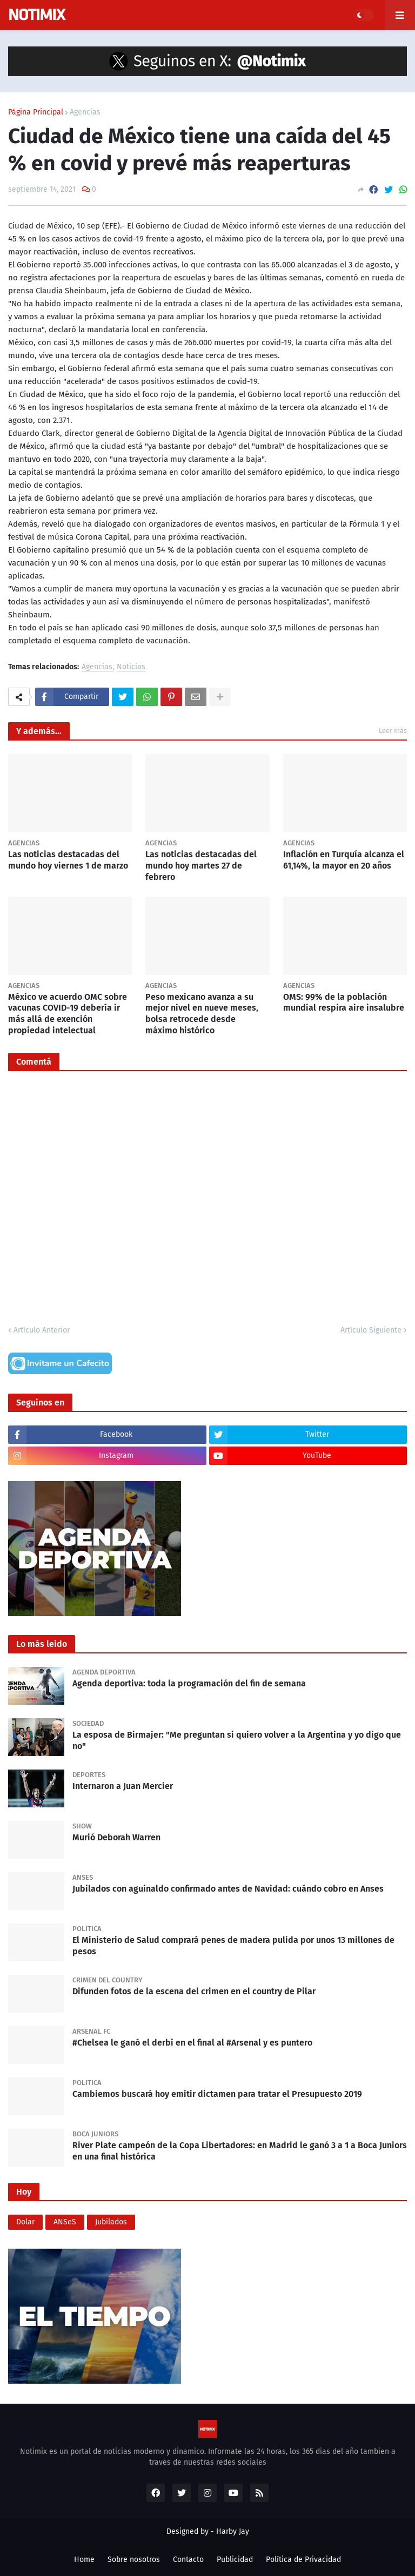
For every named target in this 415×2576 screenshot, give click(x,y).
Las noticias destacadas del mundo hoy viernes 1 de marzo (68, 860)
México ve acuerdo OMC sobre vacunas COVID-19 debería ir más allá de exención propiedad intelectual (67, 1013)
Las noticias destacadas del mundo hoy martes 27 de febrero (201, 865)
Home (84, 2559)
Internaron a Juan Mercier (122, 1786)
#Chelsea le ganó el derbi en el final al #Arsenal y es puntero (192, 2042)
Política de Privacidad (303, 2559)
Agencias (85, 112)
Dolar (25, 2222)
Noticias (131, 667)
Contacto (188, 2559)
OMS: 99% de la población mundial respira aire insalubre (343, 1002)
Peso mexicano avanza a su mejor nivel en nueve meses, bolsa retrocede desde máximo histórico (201, 1013)
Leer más (393, 731)
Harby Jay (232, 2531)
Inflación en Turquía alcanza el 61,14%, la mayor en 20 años (343, 860)
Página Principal (35, 112)
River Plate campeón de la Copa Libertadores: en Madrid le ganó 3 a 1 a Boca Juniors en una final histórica (239, 2151)
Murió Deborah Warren (116, 1837)
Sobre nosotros (134, 2559)
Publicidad (235, 2559)
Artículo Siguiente (370, 1330)
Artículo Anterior (42, 1330)
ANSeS (64, 2222)
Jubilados (111, 2222)
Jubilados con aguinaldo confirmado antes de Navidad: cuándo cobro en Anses (228, 1889)
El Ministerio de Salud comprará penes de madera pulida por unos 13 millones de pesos (233, 1945)
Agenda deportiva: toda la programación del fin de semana (189, 1683)
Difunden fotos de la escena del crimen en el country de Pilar (194, 1991)
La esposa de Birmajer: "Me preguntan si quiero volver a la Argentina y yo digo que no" (236, 1740)
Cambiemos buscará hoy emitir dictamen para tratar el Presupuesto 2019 (217, 2094)
